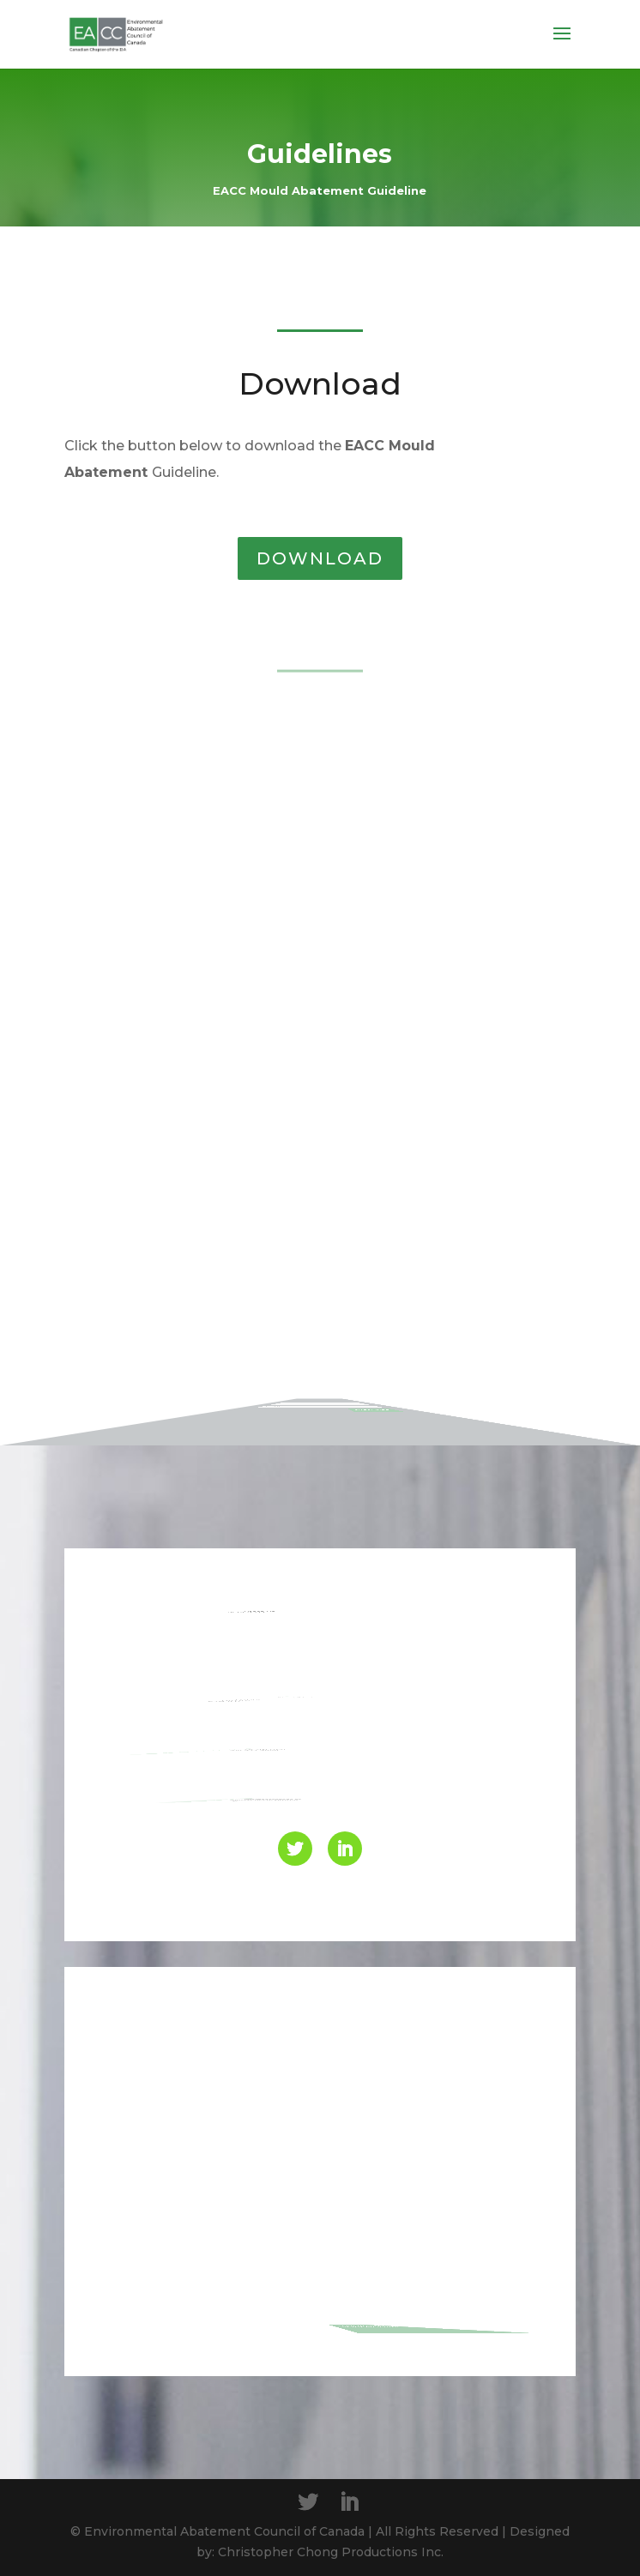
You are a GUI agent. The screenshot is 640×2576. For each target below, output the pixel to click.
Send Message (442, 2316)
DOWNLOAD (320, 558)
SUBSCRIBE (478, 1338)
